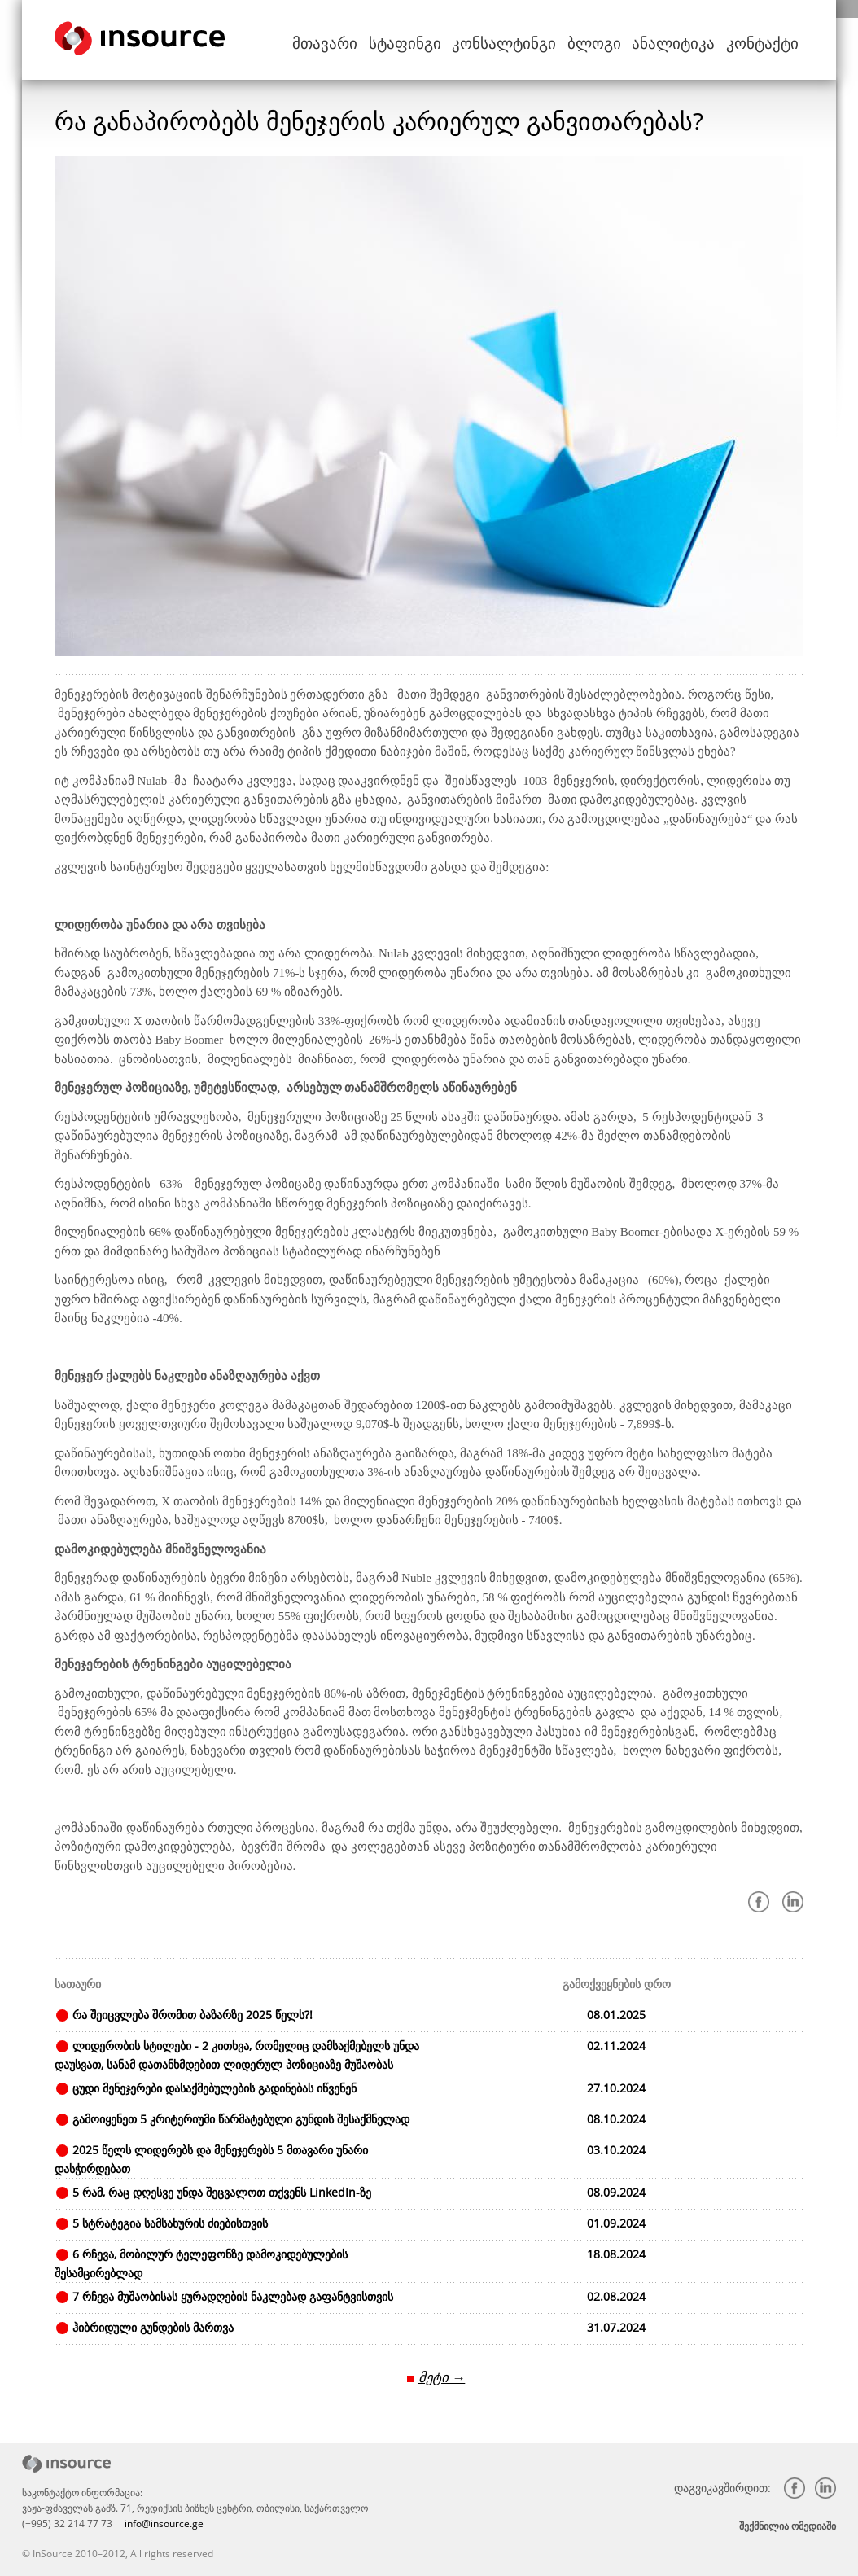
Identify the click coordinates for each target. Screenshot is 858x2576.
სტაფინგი (455, 39)
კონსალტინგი (541, 39)
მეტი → (441, 2376)
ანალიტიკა (690, 39)
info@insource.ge (164, 2523)
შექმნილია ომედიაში (787, 2525)
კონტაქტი (767, 39)
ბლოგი (620, 39)
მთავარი (385, 39)
